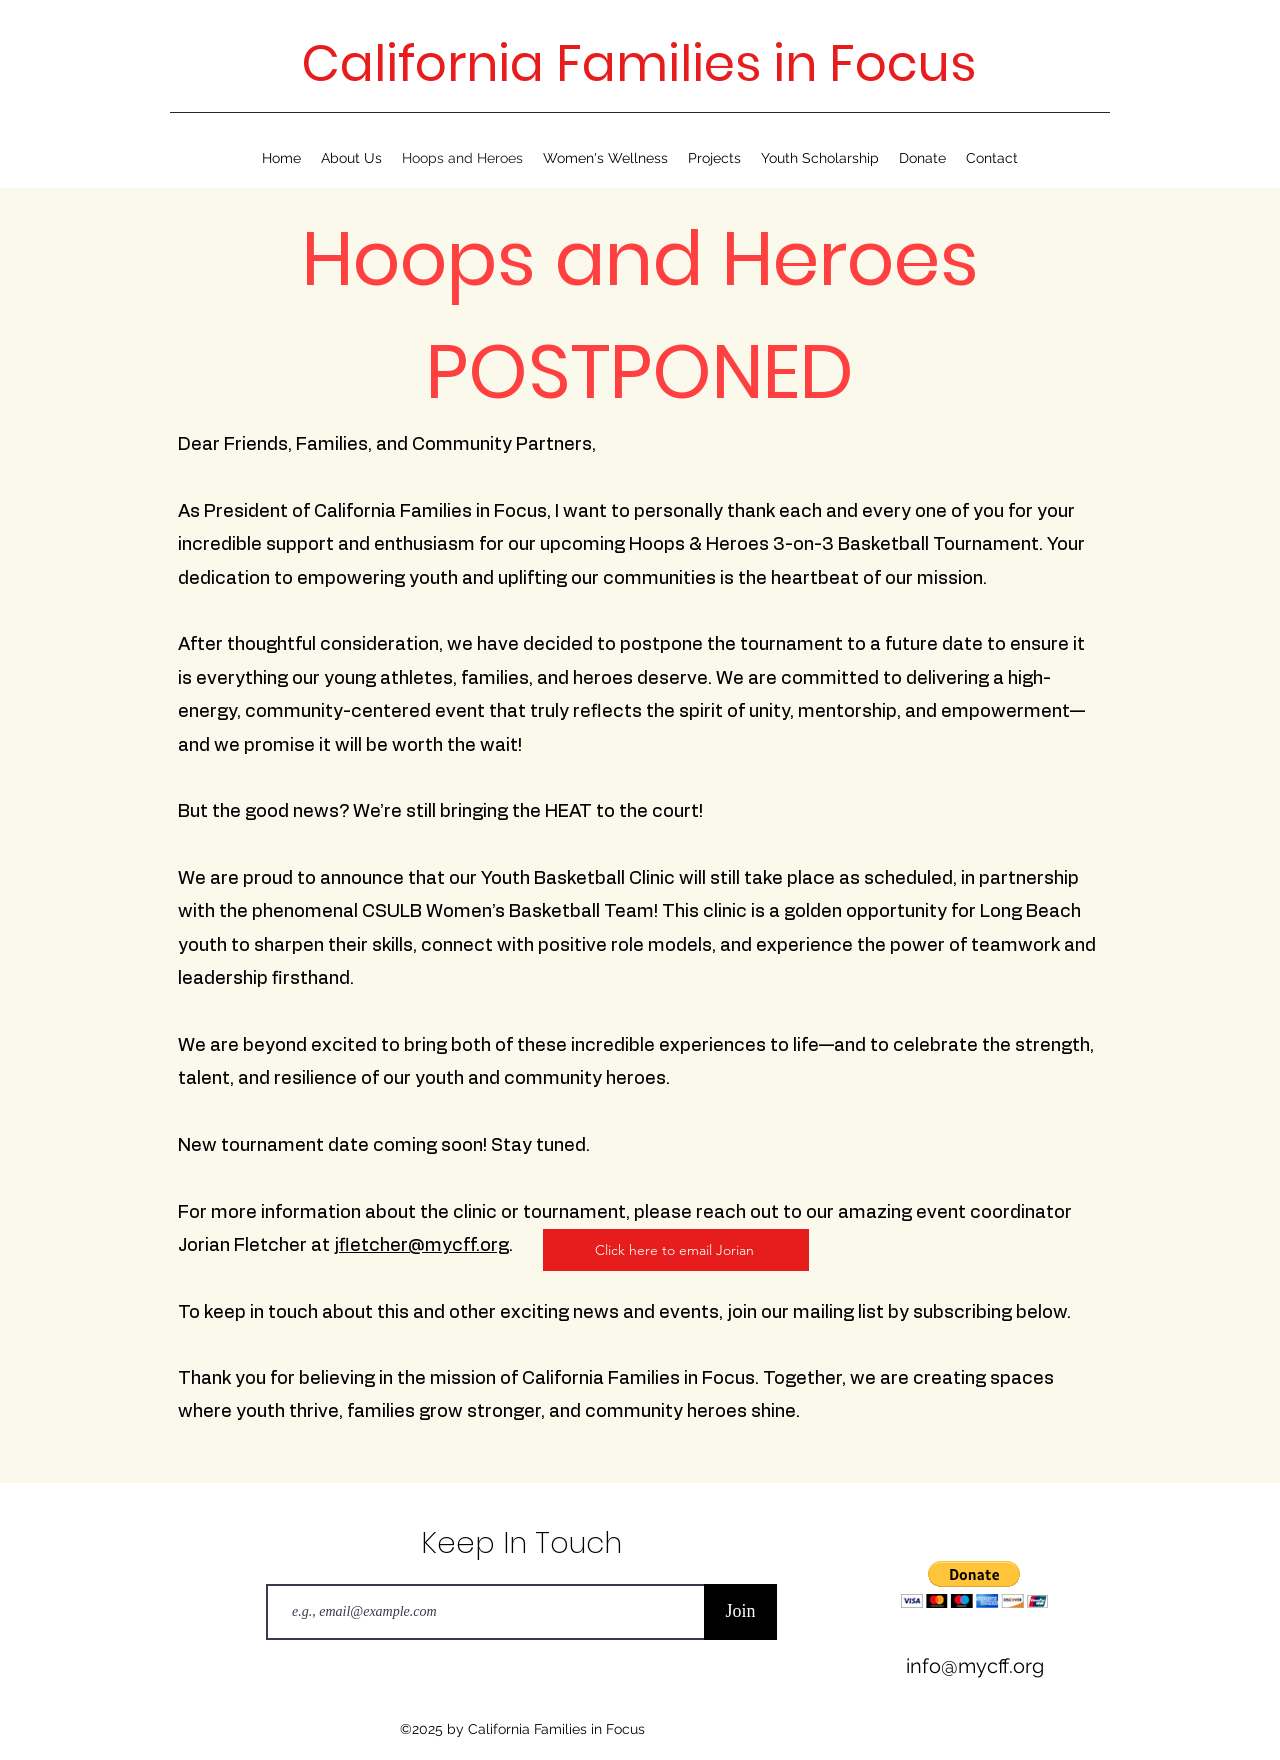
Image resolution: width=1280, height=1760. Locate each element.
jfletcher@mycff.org (421, 1246)
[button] (974, 1584)
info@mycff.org (975, 1666)
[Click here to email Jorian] (676, 1250)
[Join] (740, 1612)
